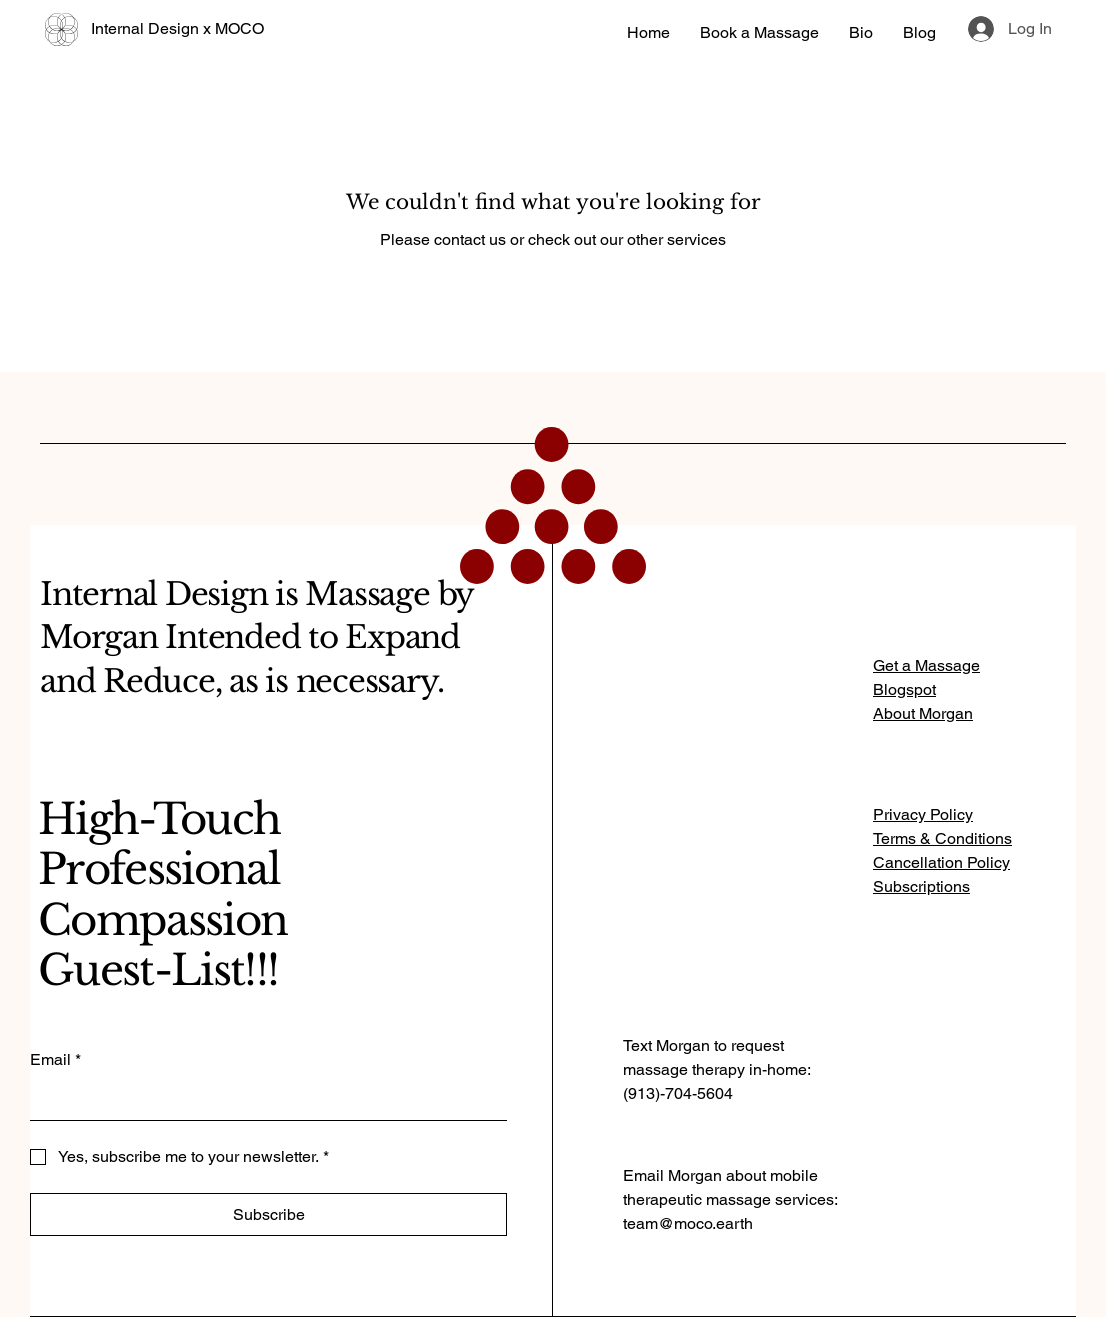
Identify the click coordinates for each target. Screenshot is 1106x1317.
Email (55, 1060)
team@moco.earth (688, 1223)
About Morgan (923, 713)
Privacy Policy (923, 814)
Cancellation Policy (941, 862)
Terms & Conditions (942, 838)
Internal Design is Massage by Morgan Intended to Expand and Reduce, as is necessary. (256, 637)
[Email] (262, 1100)
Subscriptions (921, 886)
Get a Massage (926, 665)
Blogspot (904, 689)
